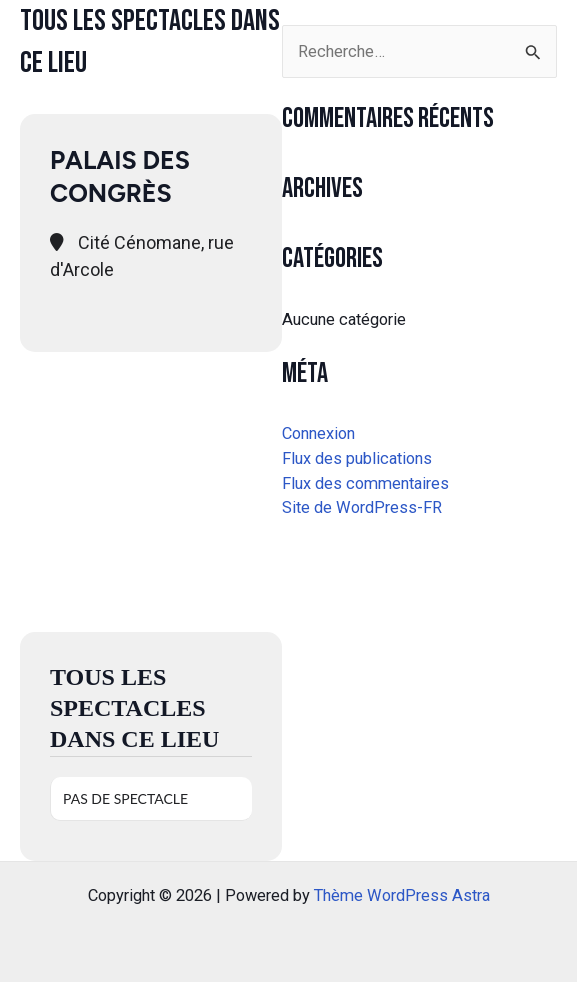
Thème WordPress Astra (402, 895)
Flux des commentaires (365, 483)
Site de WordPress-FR (362, 507)
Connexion (318, 433)
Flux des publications (357, 458)
